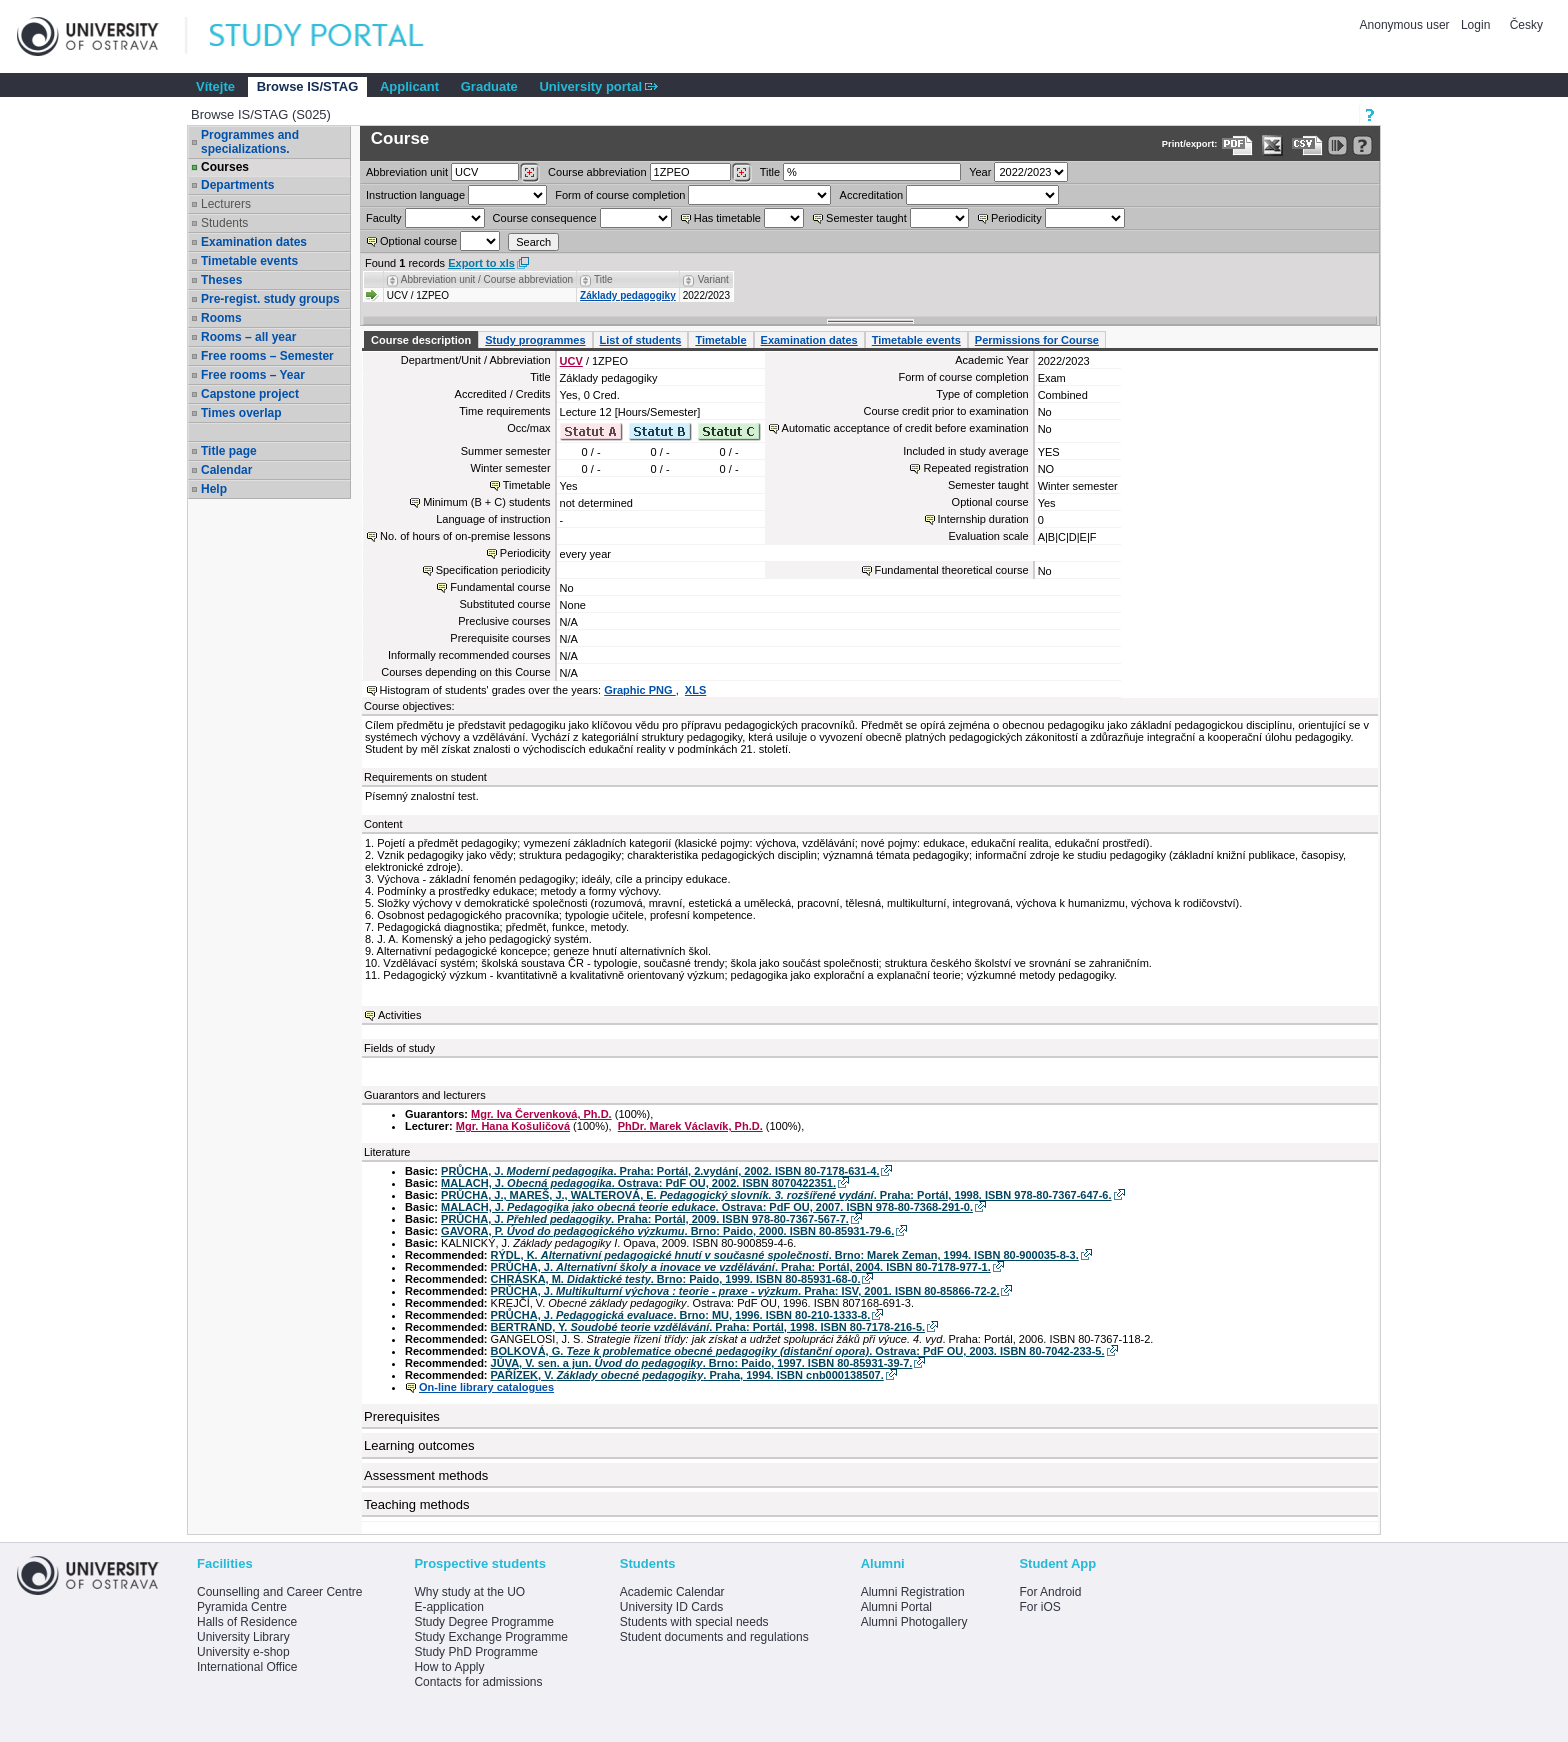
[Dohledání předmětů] (741, 173)
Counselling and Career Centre (279, 1592)
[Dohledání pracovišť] (529, 173)
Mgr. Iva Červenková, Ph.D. (541, 1114)
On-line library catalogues (486, 1387)
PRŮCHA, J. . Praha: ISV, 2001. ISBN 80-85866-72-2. (745, 1291)
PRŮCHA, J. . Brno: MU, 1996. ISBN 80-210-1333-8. (681, 1315)
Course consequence (545, 218)
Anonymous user (1406, 25)
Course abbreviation (597, 172)
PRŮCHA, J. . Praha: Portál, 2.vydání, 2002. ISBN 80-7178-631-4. (660, 1171)
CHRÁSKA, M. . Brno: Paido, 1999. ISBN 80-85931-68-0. (676, 1279)
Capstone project (250, 394)
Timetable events (249, 261)
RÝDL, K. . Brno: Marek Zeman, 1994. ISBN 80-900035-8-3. (785, 1255)
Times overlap (241, 413)
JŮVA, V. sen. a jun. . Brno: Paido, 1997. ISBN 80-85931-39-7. (702, 1363)
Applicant (409, 86)
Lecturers (226, 204)
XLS (695, 690)
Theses (221, 280)
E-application (448, 1607)
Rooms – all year (248, 337)
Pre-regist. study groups (270, 299)
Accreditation (872, 195)
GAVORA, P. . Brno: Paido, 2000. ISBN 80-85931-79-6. (667, 1231)
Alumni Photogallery (914, 1622)
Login (1475, 25)
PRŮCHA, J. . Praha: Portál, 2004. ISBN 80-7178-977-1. (741, 1267)
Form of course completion (620, 195)
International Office (247, 1667)
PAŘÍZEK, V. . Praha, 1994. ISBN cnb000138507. (687, 1375)
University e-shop (243, 1652)
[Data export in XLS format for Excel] (1272, 145)
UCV (571, 361)
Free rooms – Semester (267, 356)
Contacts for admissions (478, 1682)
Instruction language (415, 195)
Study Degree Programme (483, 1622)
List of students (641, 340)
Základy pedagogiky (628, 295)
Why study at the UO (469, 1592)
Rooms (221, 318)
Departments (237, 185)
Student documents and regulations (714, 1637)
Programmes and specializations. (250, 142)
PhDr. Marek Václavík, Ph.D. (690, 1126)
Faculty (383, 218)
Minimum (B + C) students (486, 502)
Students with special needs (694, 1622)
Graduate (489, 86)
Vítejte (215, 86)
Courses (225, 167)
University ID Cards (671, 1607)
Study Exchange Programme (490, 1637)
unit (407, 172)
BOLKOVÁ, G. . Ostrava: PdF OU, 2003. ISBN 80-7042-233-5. (798, 1351)
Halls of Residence (247, 1622)
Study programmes (535, 340)
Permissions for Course (1037, 340)
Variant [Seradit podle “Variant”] (713, 279)
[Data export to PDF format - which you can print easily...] (1237, 145)
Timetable (720, 340)
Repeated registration (975, 468)
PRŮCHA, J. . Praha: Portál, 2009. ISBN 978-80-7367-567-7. (645, 1219)
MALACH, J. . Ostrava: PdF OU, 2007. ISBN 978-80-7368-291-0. (707, 1207)
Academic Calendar (672, 1592)
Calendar (226, 470)
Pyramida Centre (242, 1607)
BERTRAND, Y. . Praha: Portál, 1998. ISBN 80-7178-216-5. (708, 1327)
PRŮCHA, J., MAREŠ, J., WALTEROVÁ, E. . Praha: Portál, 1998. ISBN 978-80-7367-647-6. (776, 1195)
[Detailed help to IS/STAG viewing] (1362, 145)
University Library (243, 1637)
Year (980, 172)
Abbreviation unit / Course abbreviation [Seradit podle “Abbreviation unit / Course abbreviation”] (487, 279)
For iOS (1039, 1607)
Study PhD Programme (475, 1652)
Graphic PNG (640, 690)
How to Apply (449, 1667)
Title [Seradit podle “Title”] (603, 279)
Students (224, 223)
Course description (421, 340)
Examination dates (254, 242)
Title (770, 172)
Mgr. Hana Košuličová (513, 1126)
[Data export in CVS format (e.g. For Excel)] (1307, 145)
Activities (399, 1015)
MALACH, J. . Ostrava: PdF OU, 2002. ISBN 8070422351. (638, 1183)
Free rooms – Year (253, 375)
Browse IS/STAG (308, 86)
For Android (1050, 1592)
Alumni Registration (913, 1592)
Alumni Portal (896, 1607)
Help (214, 489)
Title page (229, 451)
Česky (1526, 25)
